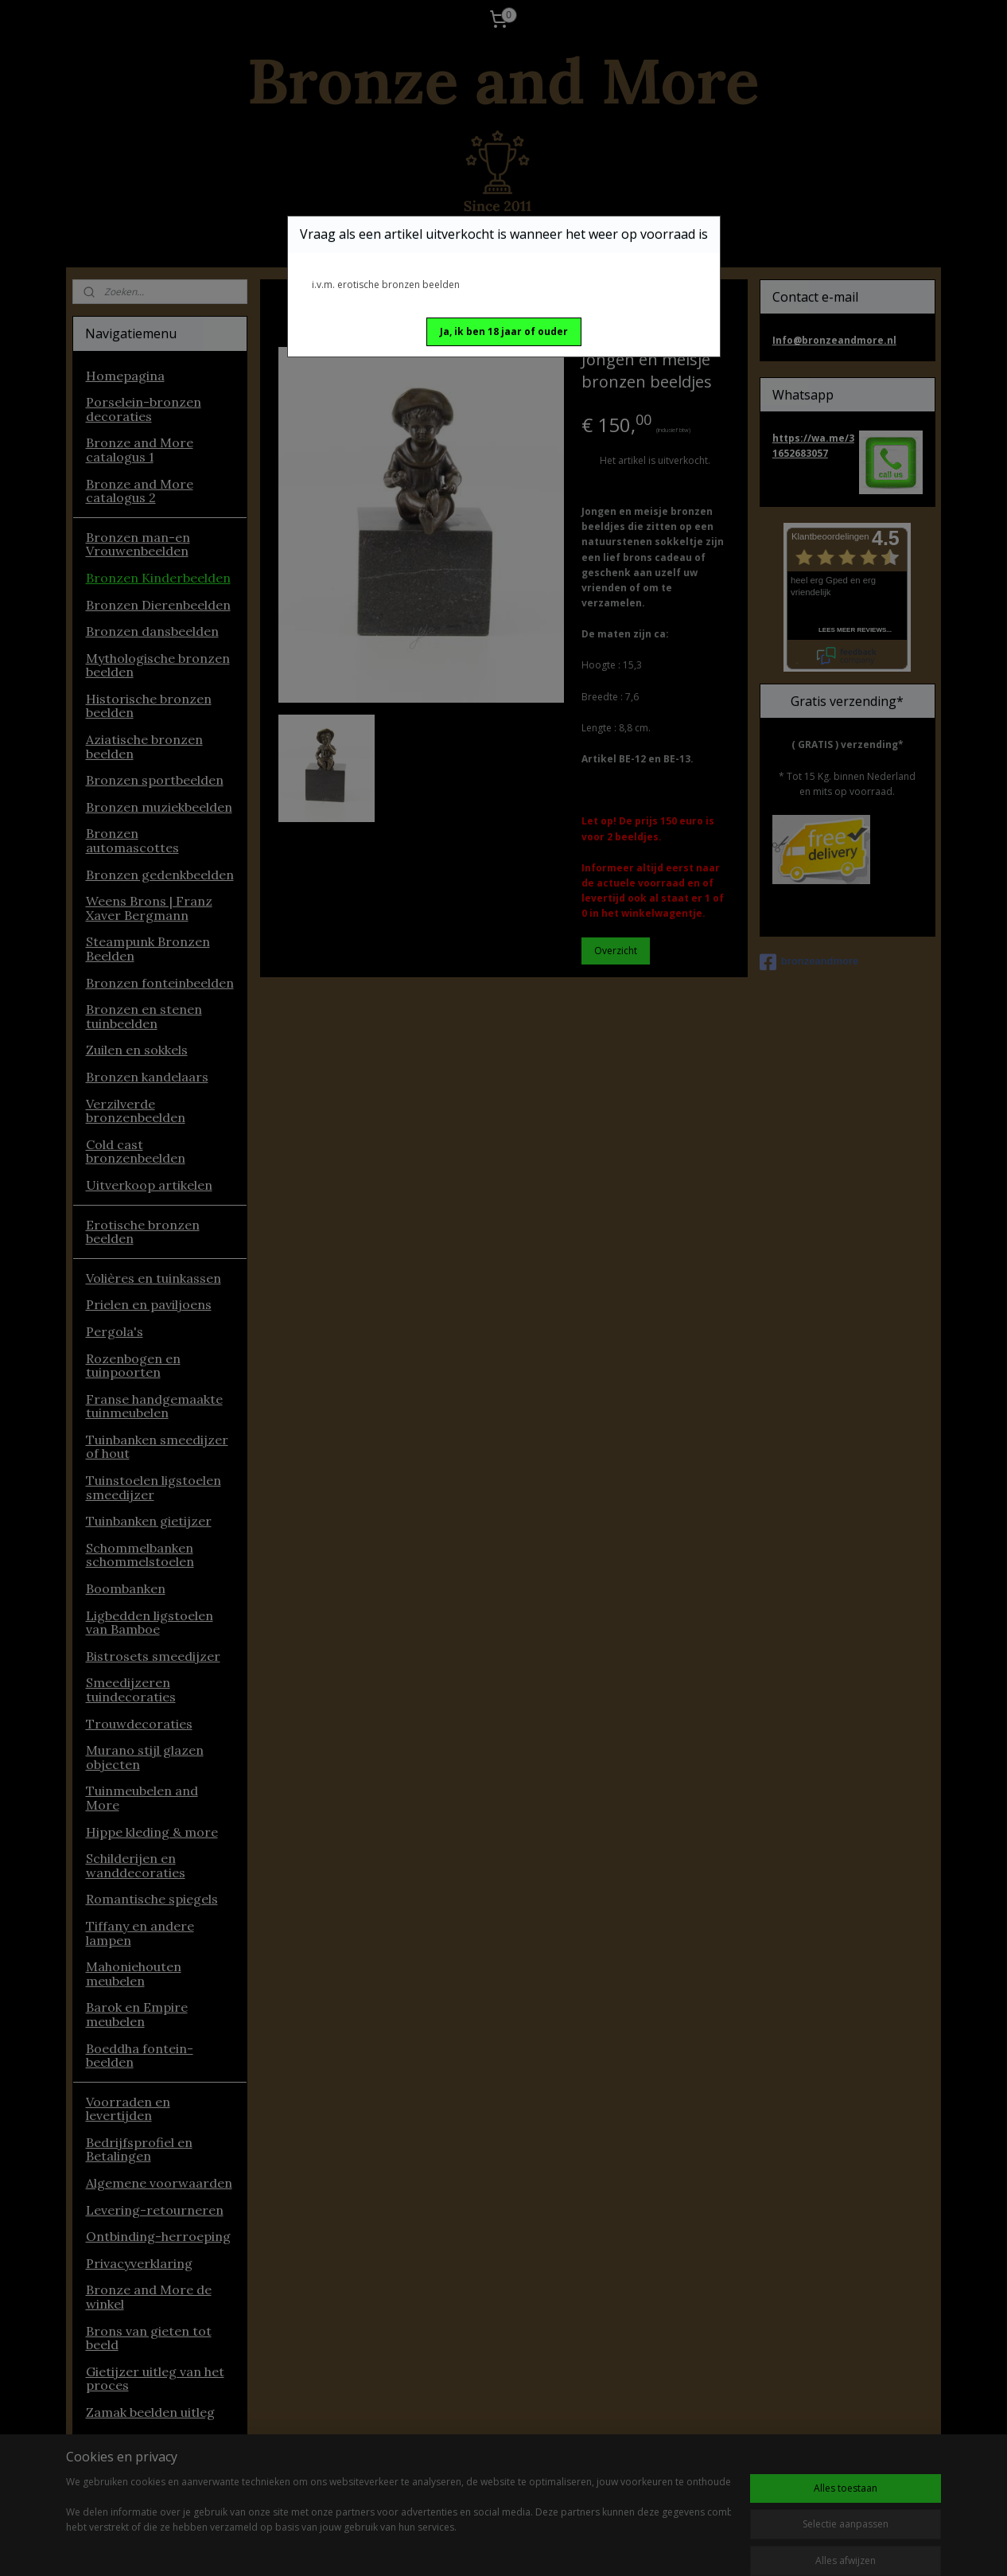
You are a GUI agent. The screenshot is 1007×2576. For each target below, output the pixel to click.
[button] (503, 332)
